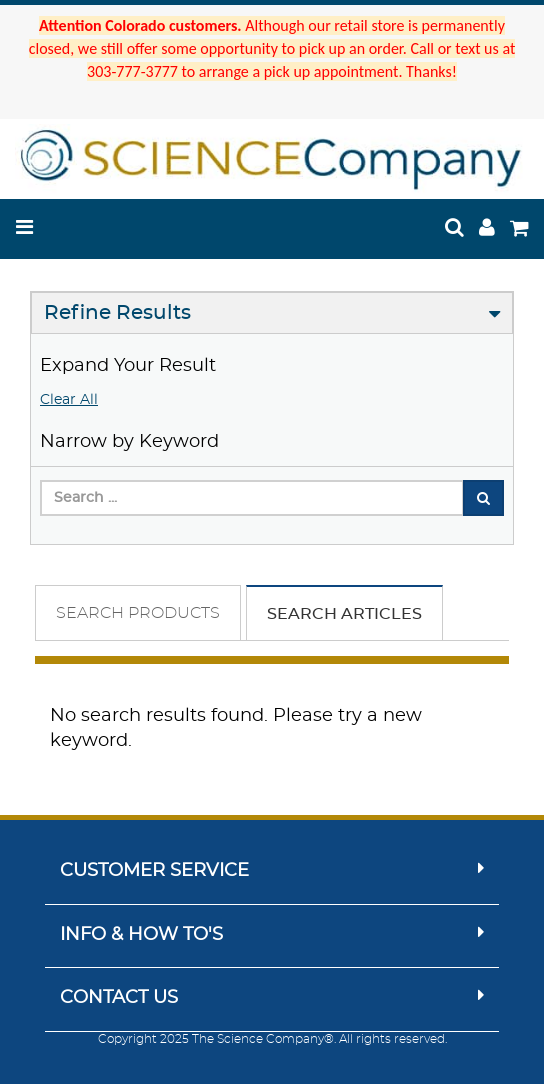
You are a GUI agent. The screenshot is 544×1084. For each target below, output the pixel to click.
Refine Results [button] (117, 313)
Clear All (69, 400)
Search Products (138, 613)
